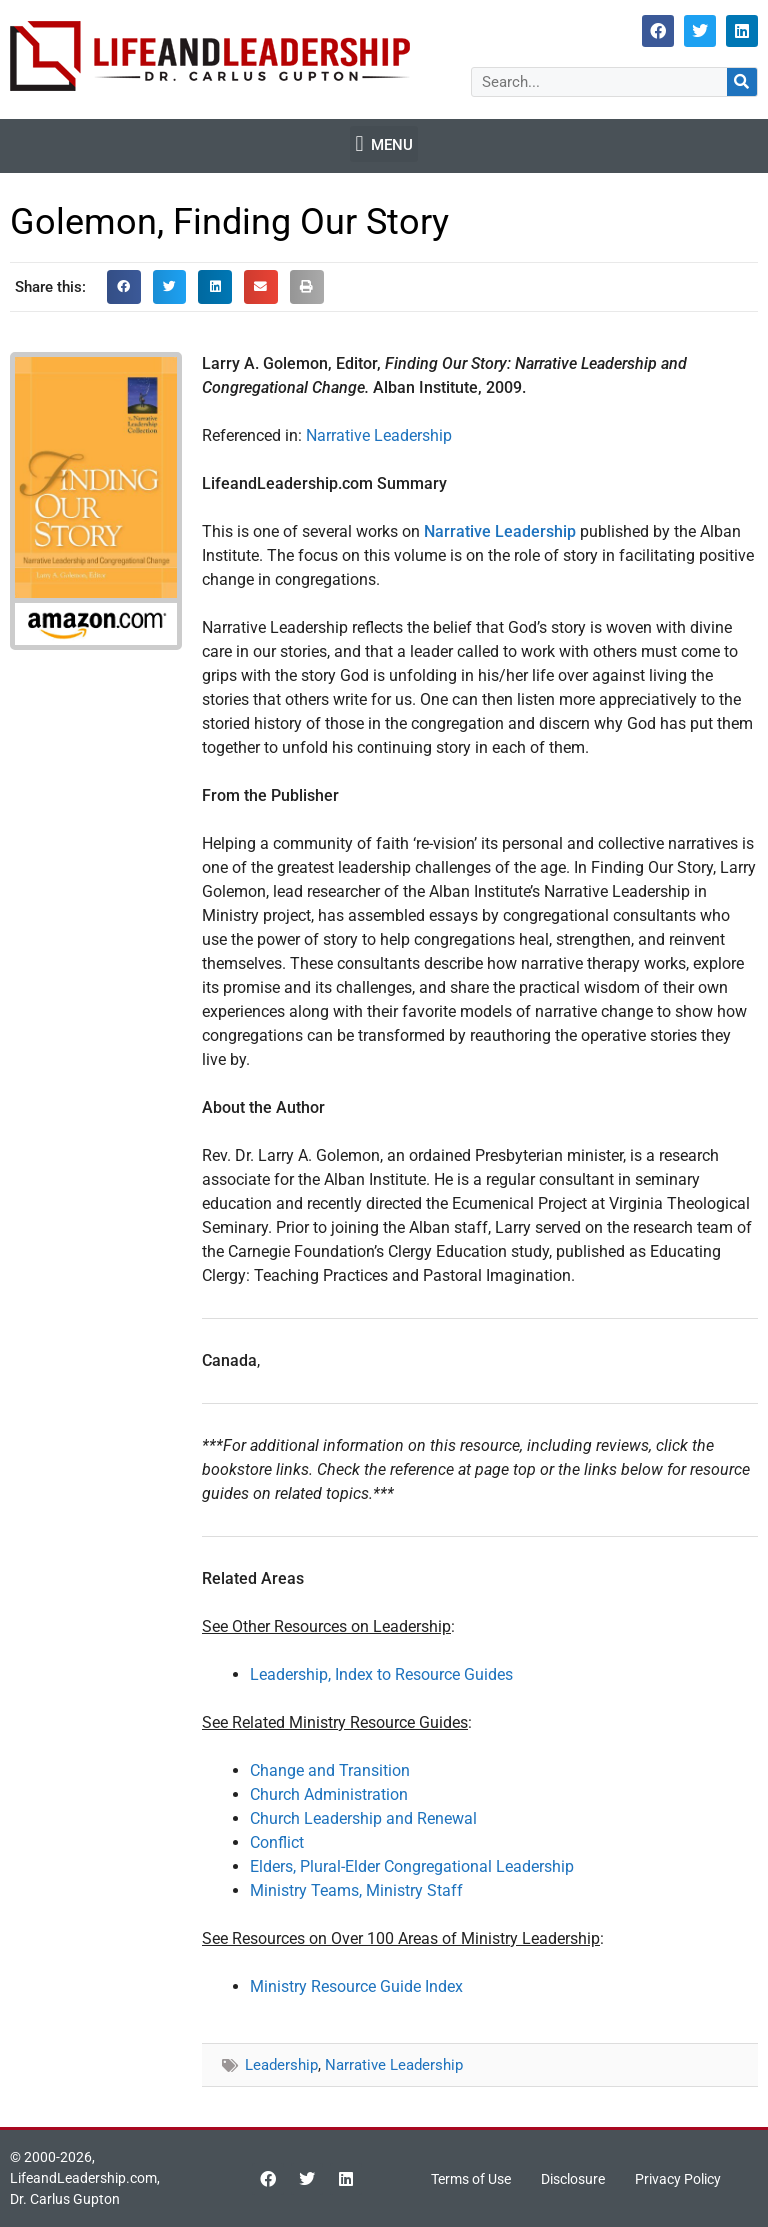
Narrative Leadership (379, 435)
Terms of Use (471, 2179)
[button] (384, 144)
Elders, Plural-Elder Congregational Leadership (412, 1866)
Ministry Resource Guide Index (356, 1986)
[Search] (742, 82)
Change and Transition (330, 1770)
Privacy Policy (678, 2179)
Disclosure (573, 2179)
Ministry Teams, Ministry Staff (356, 1890)
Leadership (281, 2065)
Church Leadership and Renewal (363, 1818)
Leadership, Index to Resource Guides (381, 1674)
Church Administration (329, 1794)
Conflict (277, 1842)
